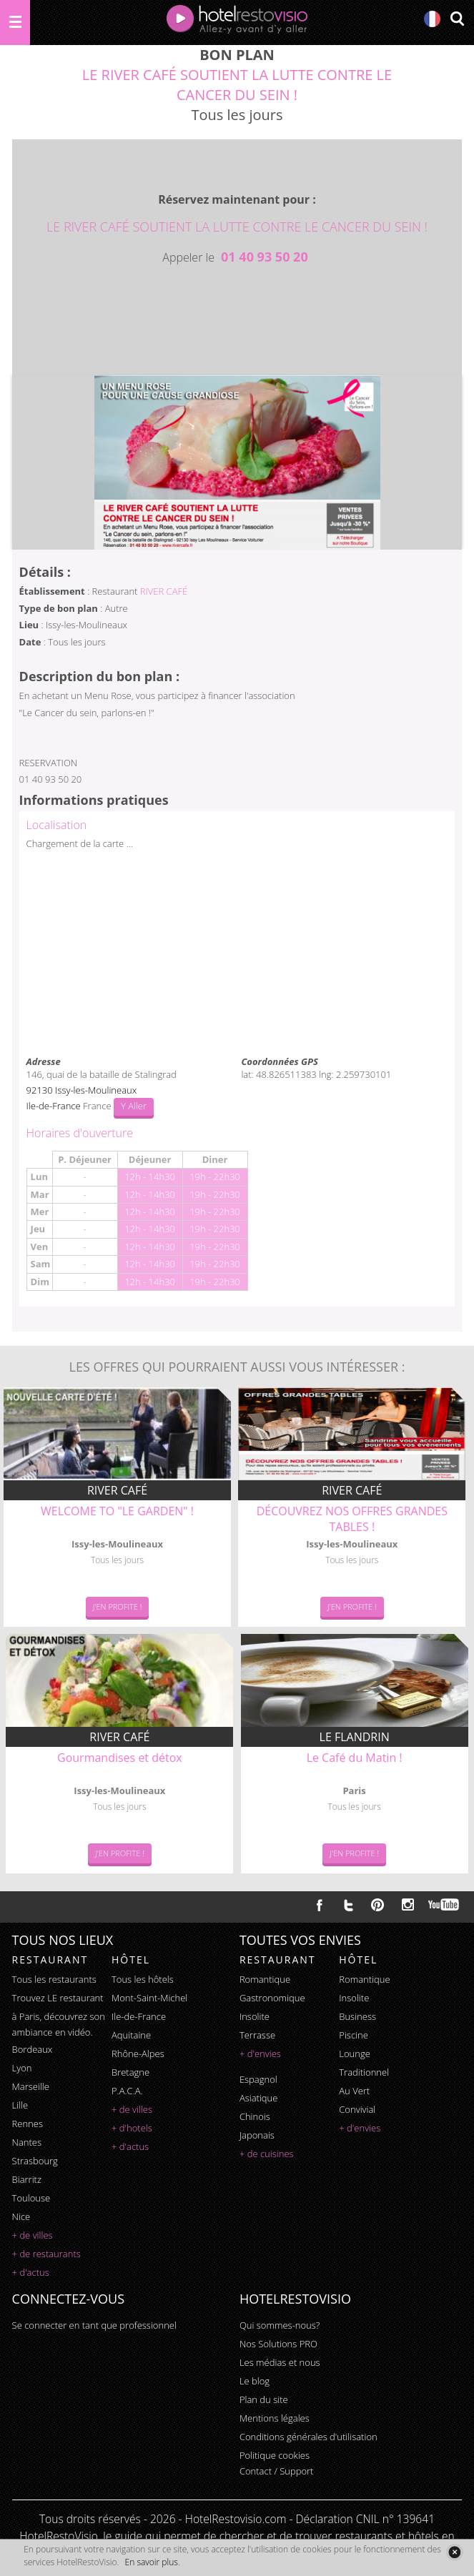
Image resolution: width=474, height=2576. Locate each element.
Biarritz (26, 2179)
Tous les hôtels (143, 1979)
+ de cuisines (267, 2153)
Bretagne (130, 2072)
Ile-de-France (139, 2016)
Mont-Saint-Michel (149, 1997)
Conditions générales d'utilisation (308, 2436)
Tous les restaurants (54, 1979)
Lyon (22, 2067)
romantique (265, 1979)
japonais (257, 2135)
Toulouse (31, 2197)
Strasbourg (35, 2160)
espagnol (258, 2079)
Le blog (255, 2380)
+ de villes (32, 2235)
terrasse (257, 2034)
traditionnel (364, 2072)
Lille (20, 2105)
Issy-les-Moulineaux (96, 1090)
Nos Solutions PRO (278, 2343)
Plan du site (264, 2399)
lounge (354, 2053)
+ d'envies (260, 2053)
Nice (21, 2216)
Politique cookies (275, 2455)
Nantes (26, 2142)
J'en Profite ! (117, 1606)
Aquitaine (131, 2034)
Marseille (30, 2086)
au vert (354, 2090)
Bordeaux (32, 2049)
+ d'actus (30, 2272)
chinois (255, 2116)
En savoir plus (151, 2562)
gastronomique (272, 1997)
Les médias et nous (280, 2362)
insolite (255, 2016)
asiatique (259, 2097)
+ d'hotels (132, 2127)
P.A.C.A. (127, 2090)
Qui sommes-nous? (280, 2325)
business (357, 2016)
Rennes (27, 2123)
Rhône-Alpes (138, 2053)
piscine (353, 2034)
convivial (357, 2109)
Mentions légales (275, 2418)
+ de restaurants (46, 2253)
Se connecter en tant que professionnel (94, 2325)
